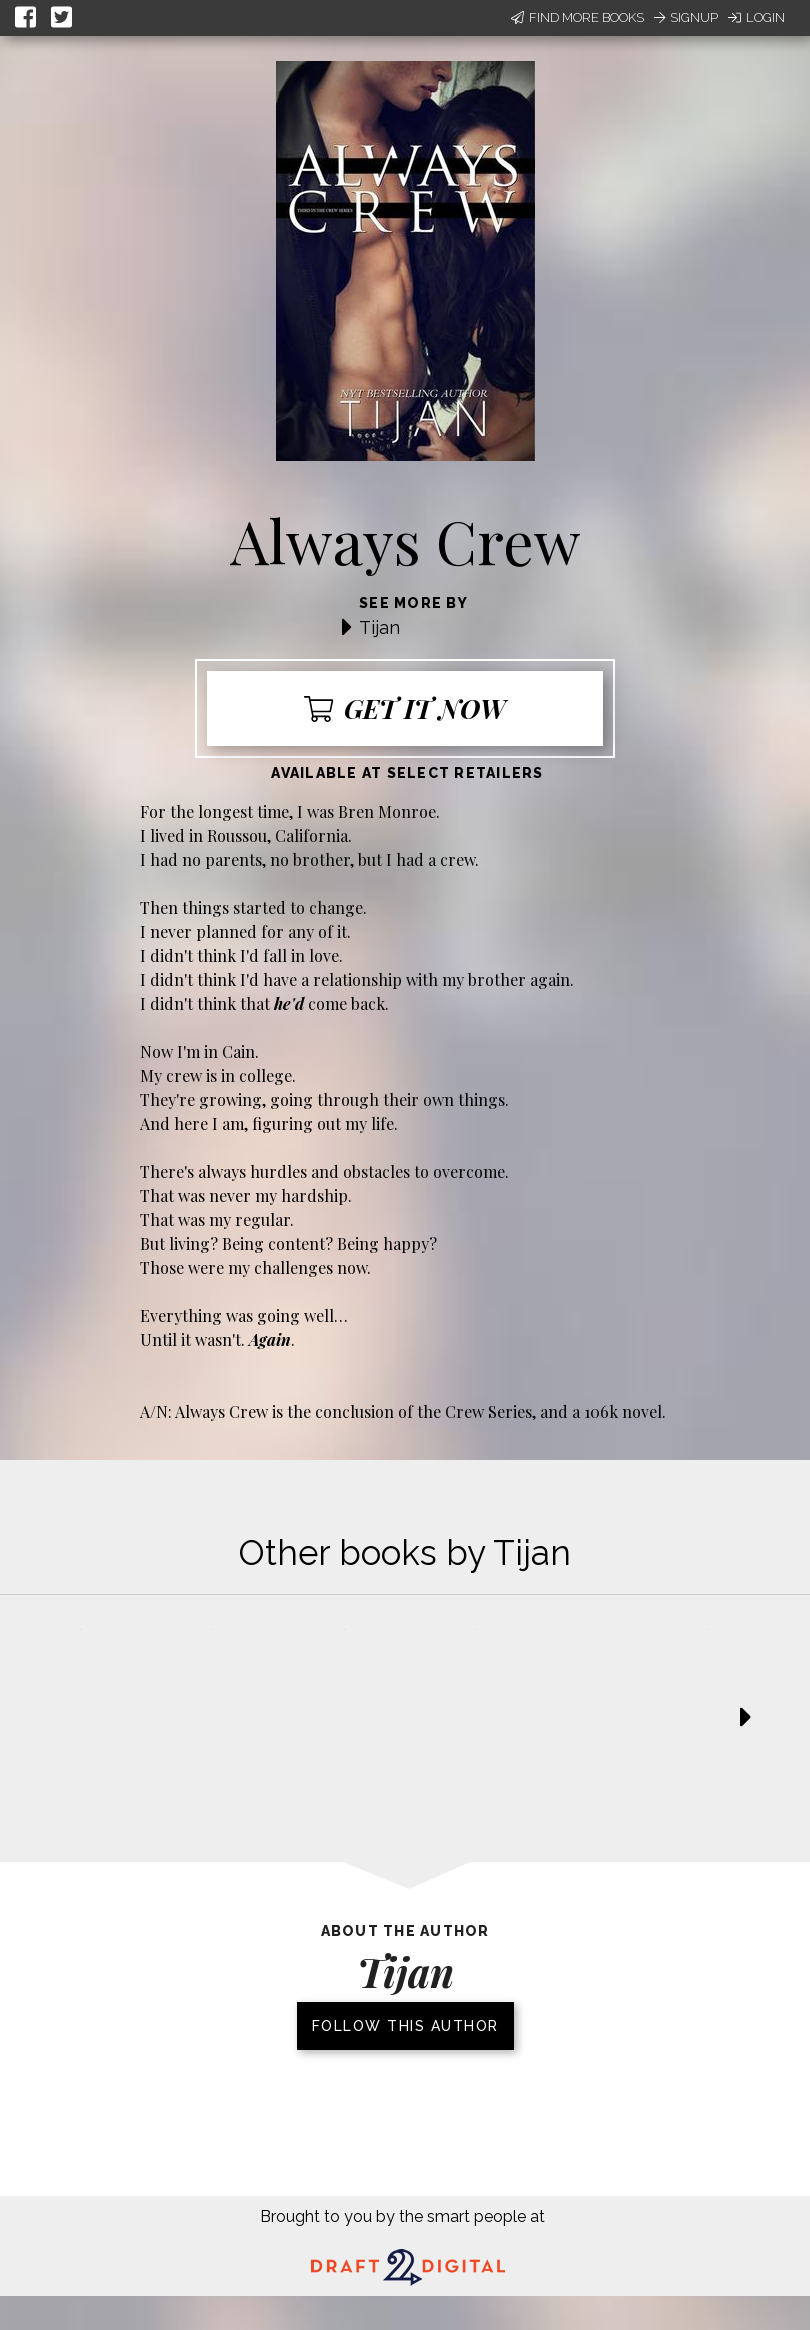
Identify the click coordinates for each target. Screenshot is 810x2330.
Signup (686, 17)
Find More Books (577, 17)
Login (756, 17)
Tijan (379, 627)
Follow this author (405, 2026)
